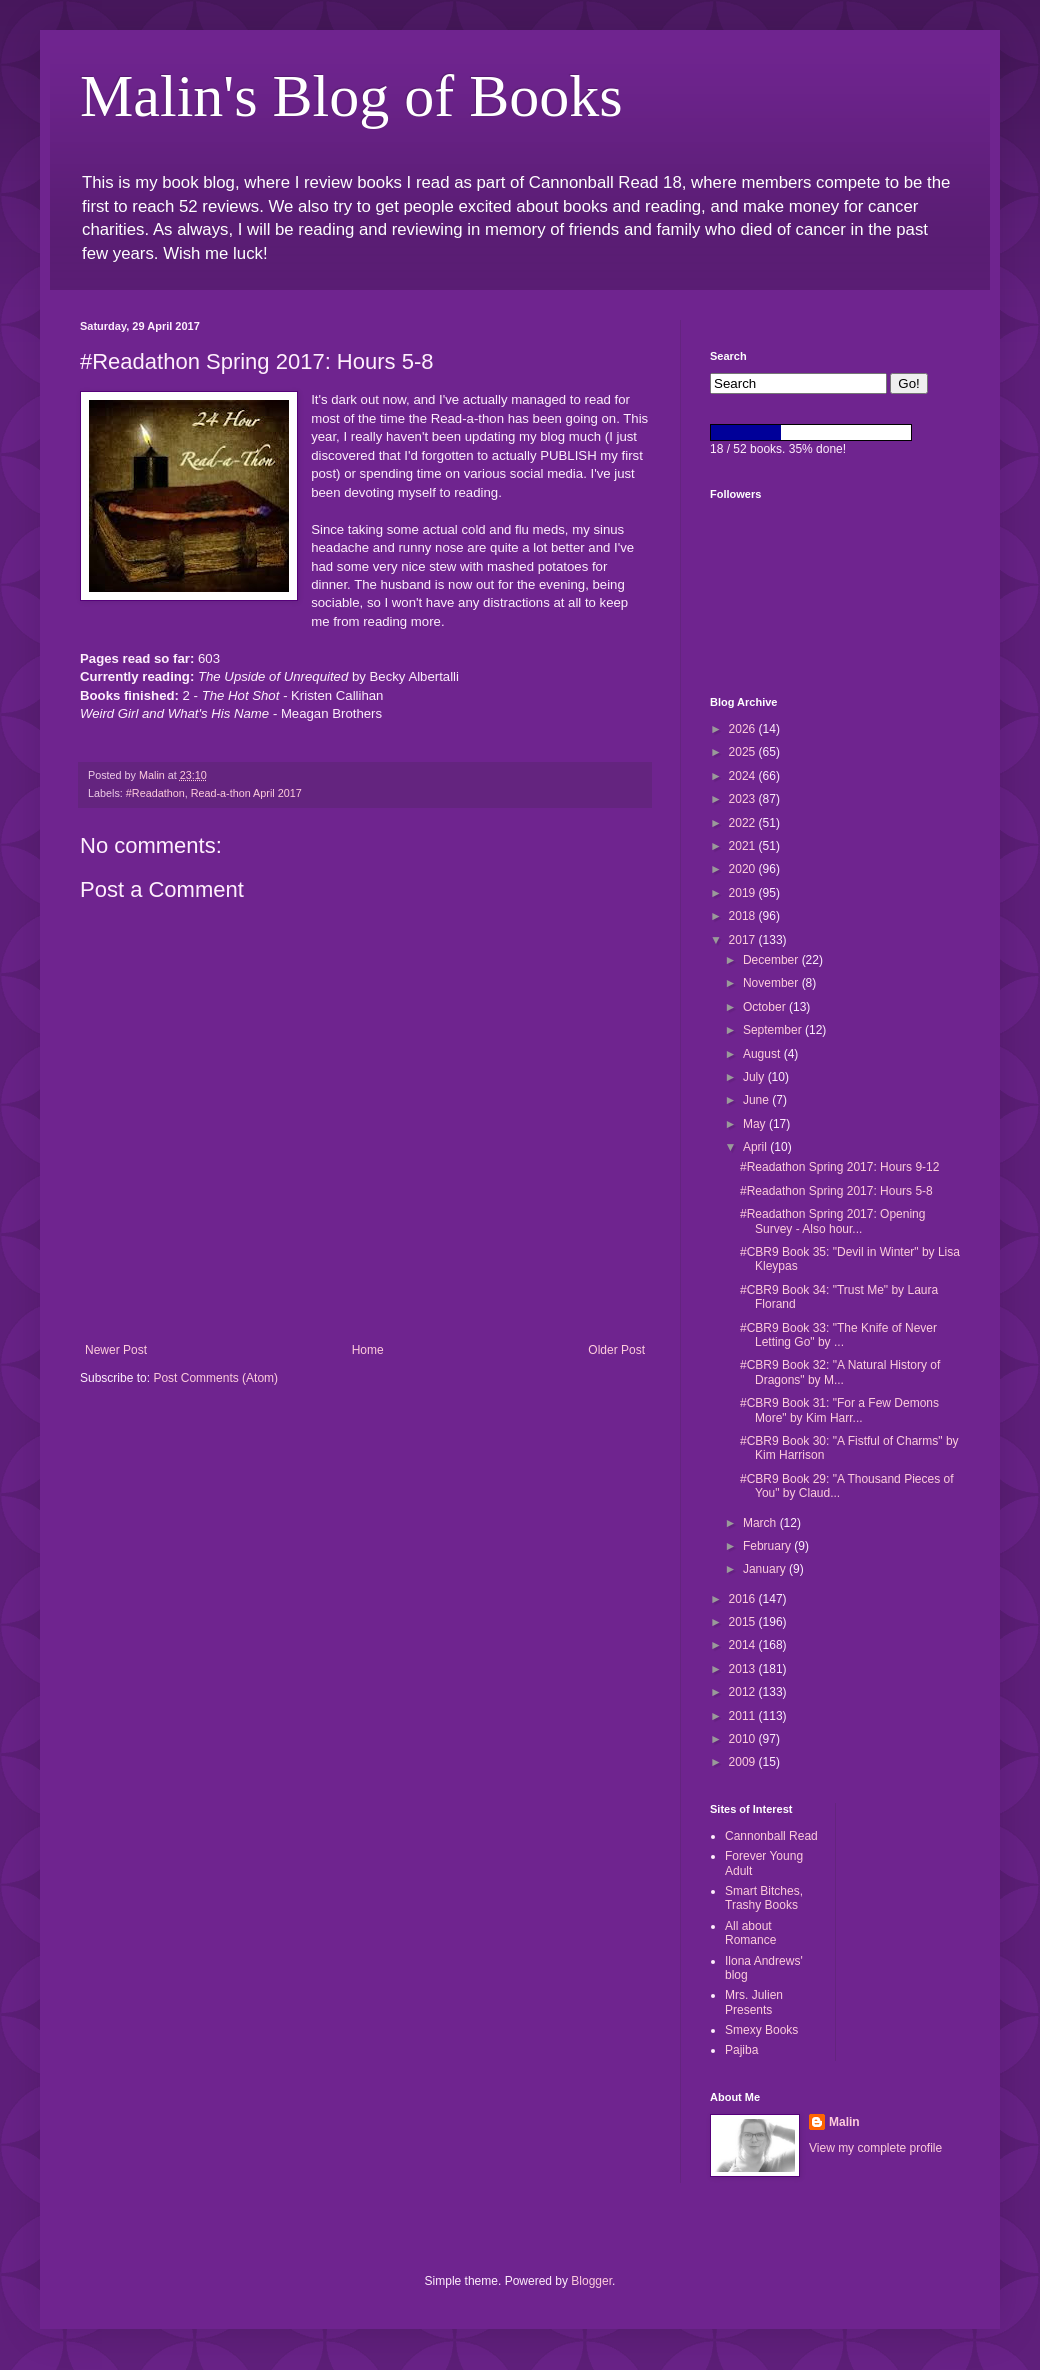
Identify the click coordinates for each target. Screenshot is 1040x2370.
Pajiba (741, 2050)
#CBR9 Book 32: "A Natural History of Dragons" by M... (840, 1372)
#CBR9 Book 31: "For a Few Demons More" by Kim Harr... (839, 1410)
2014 (744, 1645)
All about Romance (750, 1933)
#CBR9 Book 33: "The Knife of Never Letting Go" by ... (838, 1335)
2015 (744, 1622)
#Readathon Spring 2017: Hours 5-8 (836, 1191)
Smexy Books (761, 2030)
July (755, 1077)
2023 (744, 799)
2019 (744, 893)
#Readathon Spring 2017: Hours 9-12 (839, 1167)
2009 (744, 1762)
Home (368, 1350)
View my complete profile (875, 2148)
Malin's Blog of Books (351, 96)
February (768, 1546)
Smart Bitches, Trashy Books (764, 1898)
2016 (744, 1599)
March (761, 1523)
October (766, 1007)
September (774, 1030)
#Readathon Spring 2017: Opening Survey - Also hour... (832, 1221)
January (766, 1569)
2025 (744, 752)
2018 (744, 916)
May (756, 1124)
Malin (844, 2122)
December (772, 960)
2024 (744, 776)
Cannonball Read (771, 1836)
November (772, 983)
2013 (744, 1669)
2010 (744, 1739)
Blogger (591, 2281)
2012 (744, 1692)
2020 (744, 869)
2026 (744, 729)
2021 (744, 846)
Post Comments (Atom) (215, 1378)
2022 (744, 823)
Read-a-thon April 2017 (246, 793)
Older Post (616, 1350)
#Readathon (155, 793)
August (763, 1054)
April (756, 1147)
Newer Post (116, 1350)
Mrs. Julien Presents (754, 2002)
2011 (744, 1716)
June (757, 1100)
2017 (744, 940)
